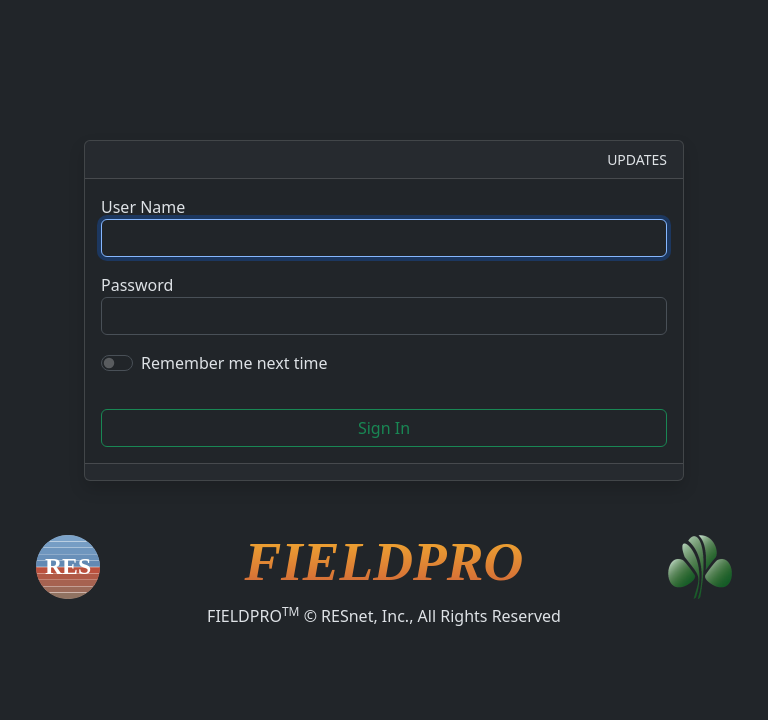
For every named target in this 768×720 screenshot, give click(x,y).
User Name (143, 207)
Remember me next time (234, 363)
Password (137, 285)
